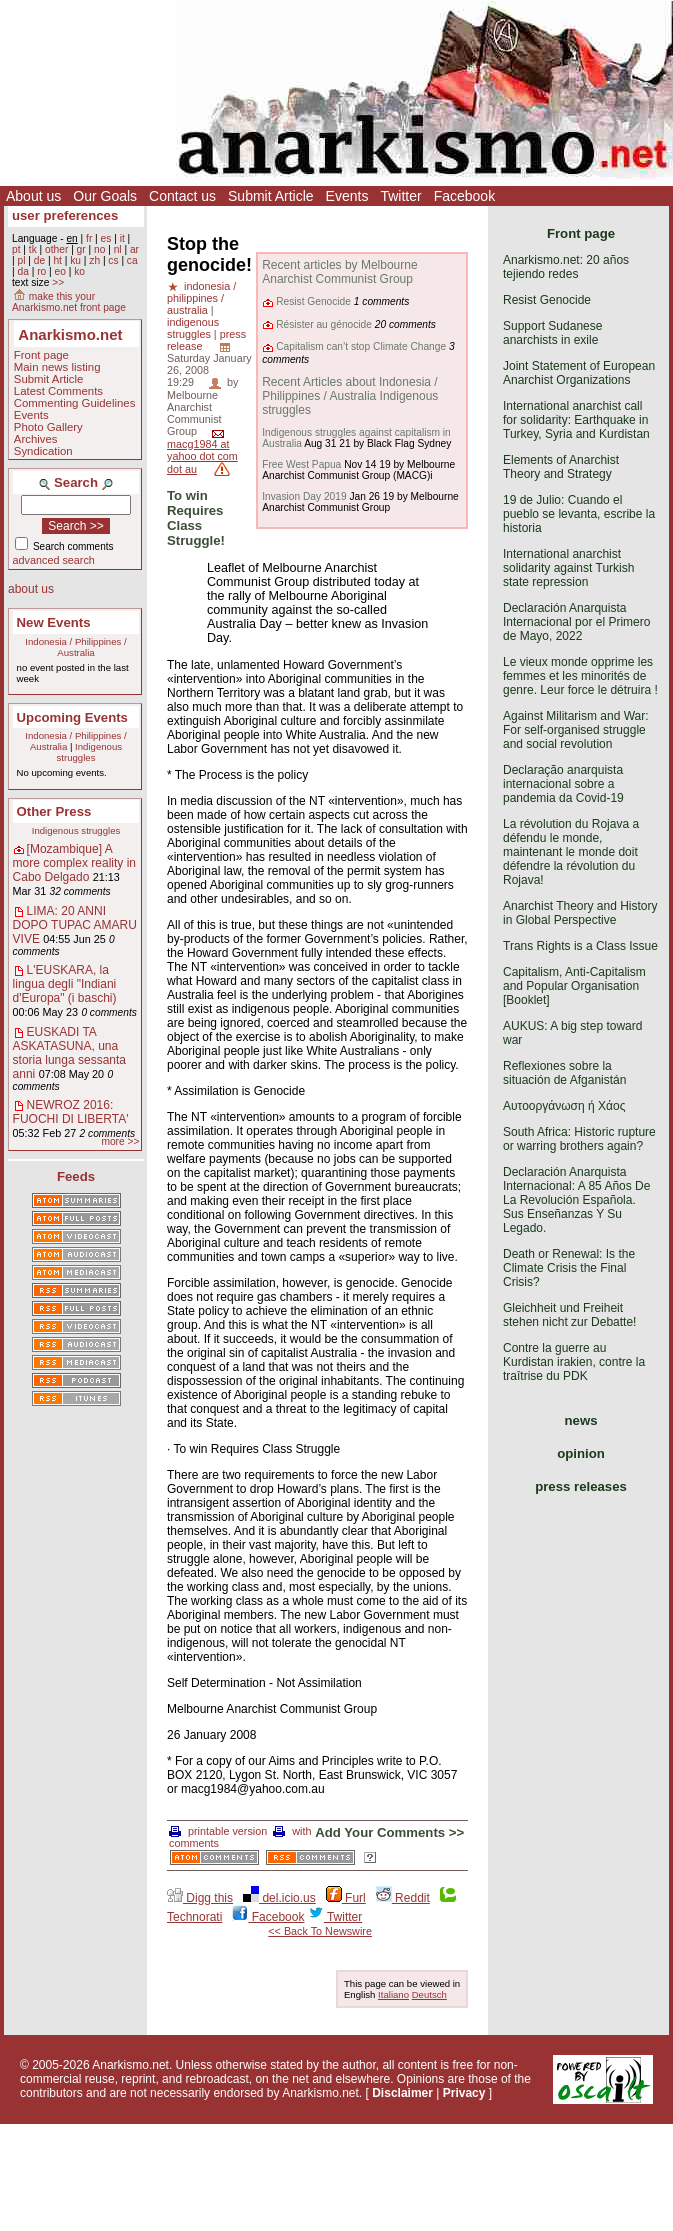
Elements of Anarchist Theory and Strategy (561, 467)
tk (33, 249)
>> (58, 282)
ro (41, 271)
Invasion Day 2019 (304, 496)
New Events (54, 622)
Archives (36, 439)
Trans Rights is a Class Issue (580, 946)
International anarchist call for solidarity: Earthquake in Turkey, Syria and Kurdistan (576, 420)
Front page (41, 355)
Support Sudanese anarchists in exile (552, 333)
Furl (346, 1898)
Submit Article (271, 196)
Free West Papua (301, 464)
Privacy (464, 2093)
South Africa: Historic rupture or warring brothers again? (579, 1139)
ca (132, 260)
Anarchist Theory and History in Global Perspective (580, 913)
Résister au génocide (324, 324)
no (99, 249)
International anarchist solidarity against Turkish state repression (568, 568)
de (39, 260)
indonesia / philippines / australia (201, 298)
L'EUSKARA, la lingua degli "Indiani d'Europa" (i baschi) (65, 984)
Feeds (76, 1176)
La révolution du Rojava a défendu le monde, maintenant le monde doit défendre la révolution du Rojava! (571, 852)
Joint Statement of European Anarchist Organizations (579, 373)
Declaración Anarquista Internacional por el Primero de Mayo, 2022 (576, 622)
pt (16, 249)
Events (347, 196)
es (106, 238)
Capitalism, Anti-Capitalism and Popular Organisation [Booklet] (574, 986)
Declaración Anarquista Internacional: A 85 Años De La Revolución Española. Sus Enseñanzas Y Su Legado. (576, 1200)
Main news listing (57, 367)
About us (33, 196)
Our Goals (105, 196)
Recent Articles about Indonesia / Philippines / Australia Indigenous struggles (350, 396)
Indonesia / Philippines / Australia (75, 647)
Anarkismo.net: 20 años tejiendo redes (566, 267)
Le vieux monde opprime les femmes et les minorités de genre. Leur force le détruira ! (580, 676)
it (122, 238)
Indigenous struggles (90, 752)
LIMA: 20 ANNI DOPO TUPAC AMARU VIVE (75, 925)
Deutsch (429, 1994)
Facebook (464, 196)
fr (89, 238)
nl (118, 249)
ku (75, 260)
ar (134, 249)
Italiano (393, 1994)
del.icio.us (279, 1898)
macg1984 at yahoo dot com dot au (202, 456)
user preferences (65, 215)
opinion (581, 1453)
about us (31, 589)
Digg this (200, 1898)
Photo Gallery (48, 427)
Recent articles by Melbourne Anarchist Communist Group (339, 272)
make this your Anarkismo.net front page (69, 302)
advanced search (54, 560)
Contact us (182, 196)
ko (79, 271)
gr (81, 249)
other (56, 249)
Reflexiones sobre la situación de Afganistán (564, 1073)
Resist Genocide (313, 301)
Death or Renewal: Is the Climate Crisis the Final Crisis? (569, 1268)
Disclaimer (402, 2093)
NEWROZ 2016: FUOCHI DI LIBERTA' (71, 1112)
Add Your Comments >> (389, 1832)
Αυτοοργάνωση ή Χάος (564, 1106)
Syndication (43, 451)
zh (94, 260)
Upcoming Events (72, 717)
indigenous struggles (193, 328)
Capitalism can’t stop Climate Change (361, 346)
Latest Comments (58, 391)
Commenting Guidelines (75, 403)
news (581, 1420)
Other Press (54, 811)
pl (21, 260)
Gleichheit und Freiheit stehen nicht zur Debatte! (569, 1315)
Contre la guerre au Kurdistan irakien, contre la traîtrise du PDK (574, 1362)
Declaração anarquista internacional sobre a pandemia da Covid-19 (563, 784)
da (22, 271)
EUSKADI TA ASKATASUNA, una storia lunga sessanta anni (69, 1053)
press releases (581, 1486)
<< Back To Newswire (320, 1931)
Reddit (403, 1898)
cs (113, 260)
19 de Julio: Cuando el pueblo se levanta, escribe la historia (579, 514)
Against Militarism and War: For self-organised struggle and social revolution (576, 730)
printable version (218, 1831)
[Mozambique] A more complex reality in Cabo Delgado (74, 863)
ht (57, 260)
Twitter (400, 196)
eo (60, 271)
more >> (120, 1141)
